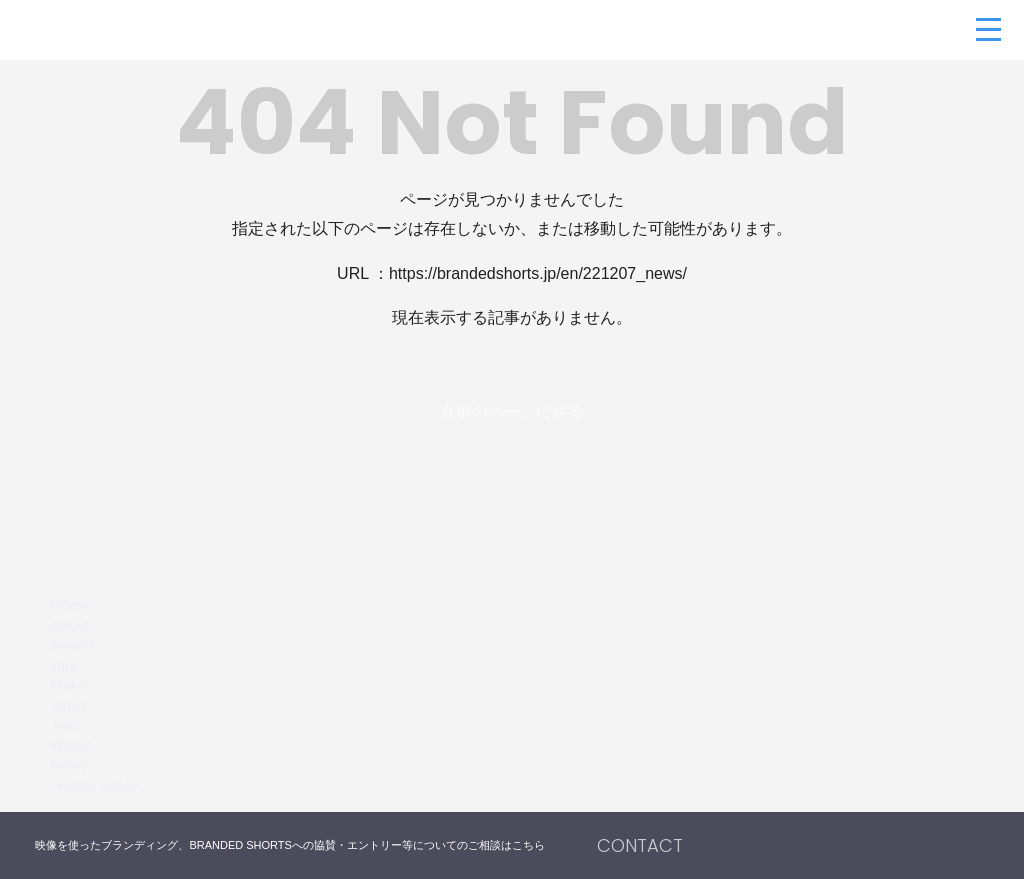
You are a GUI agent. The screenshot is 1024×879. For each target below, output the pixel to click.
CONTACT (640, 845)
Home (71, 605)
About (70, 625)
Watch (71, 745)
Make (68, 685)
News (69, 765)
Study (69, 705)
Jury (64, 665)
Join (64, 725)
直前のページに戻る (512, 411)
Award (72, 645)
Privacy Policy (94, 785)
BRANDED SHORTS (130, 30)
